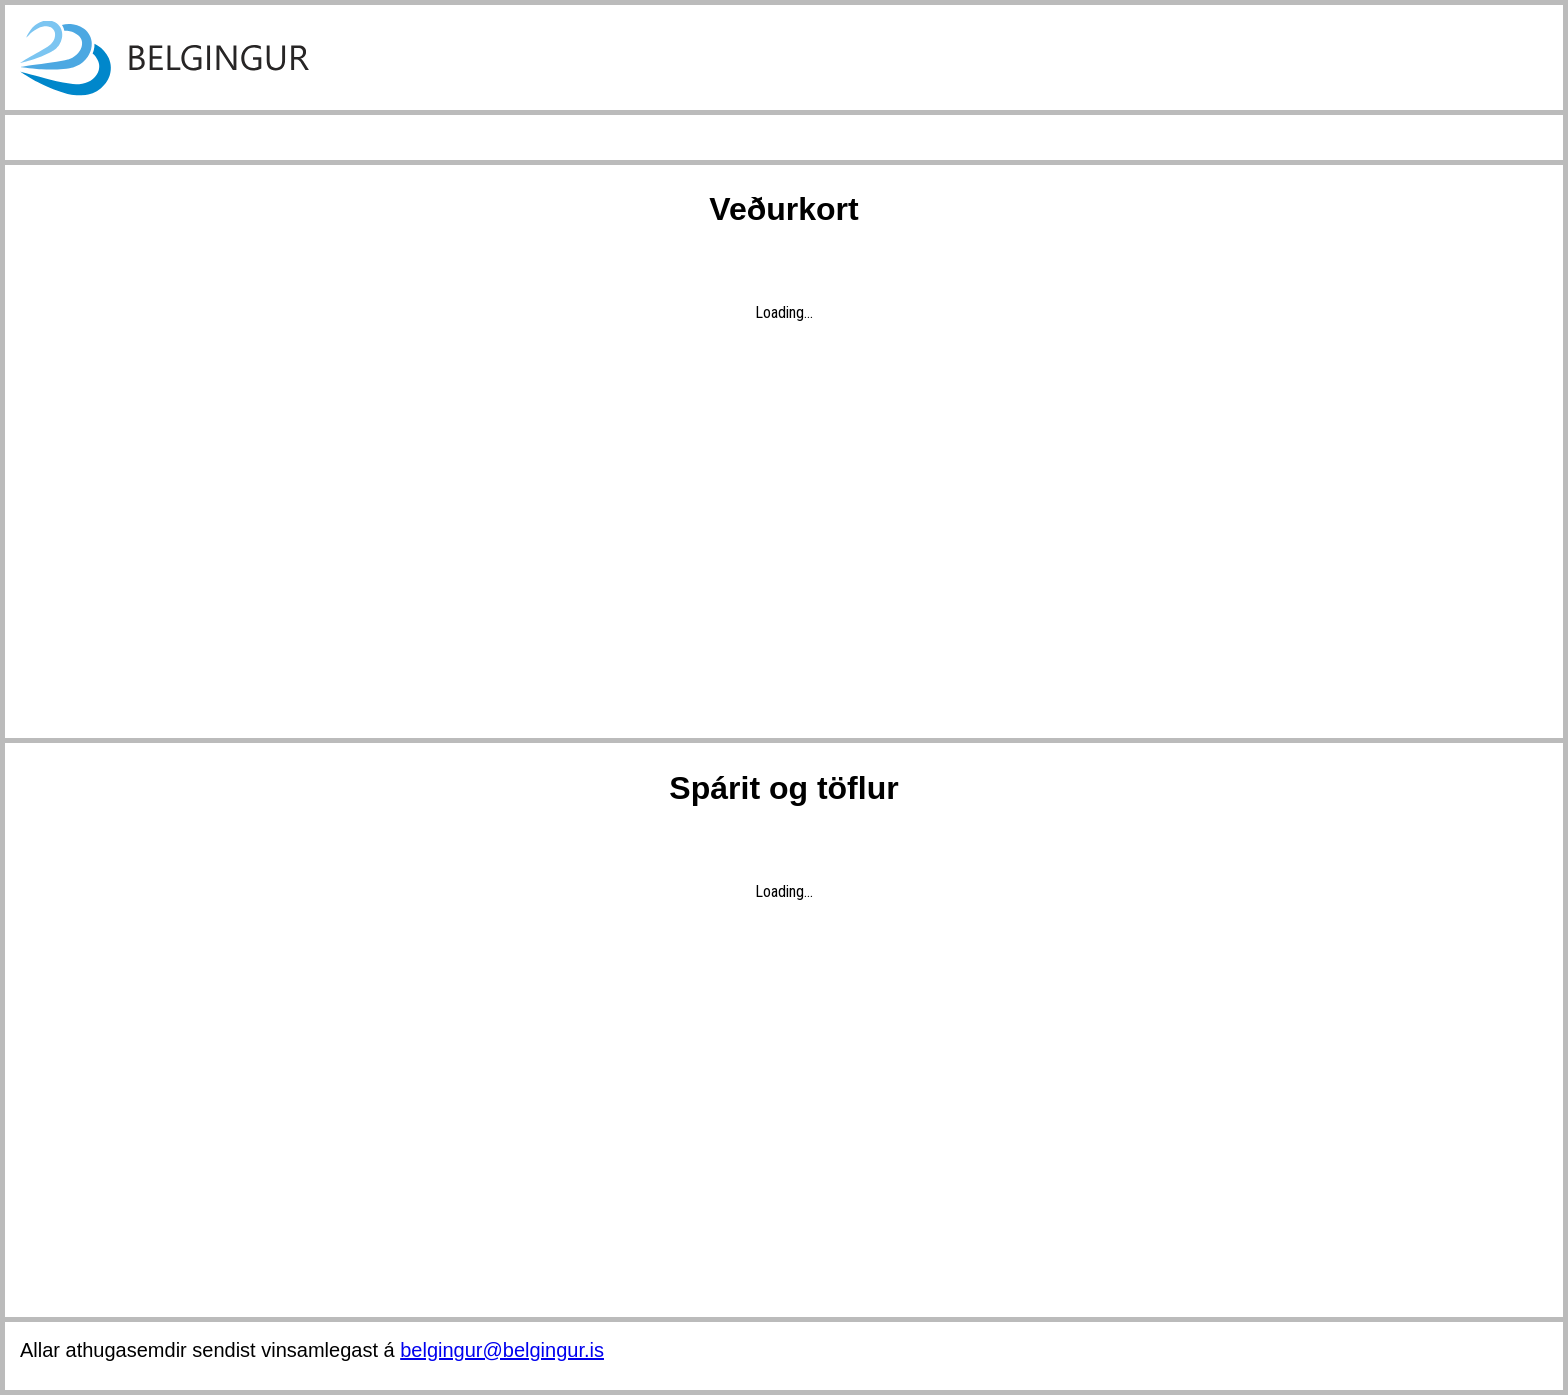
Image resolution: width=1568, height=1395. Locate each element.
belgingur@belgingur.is (502, 1350)
